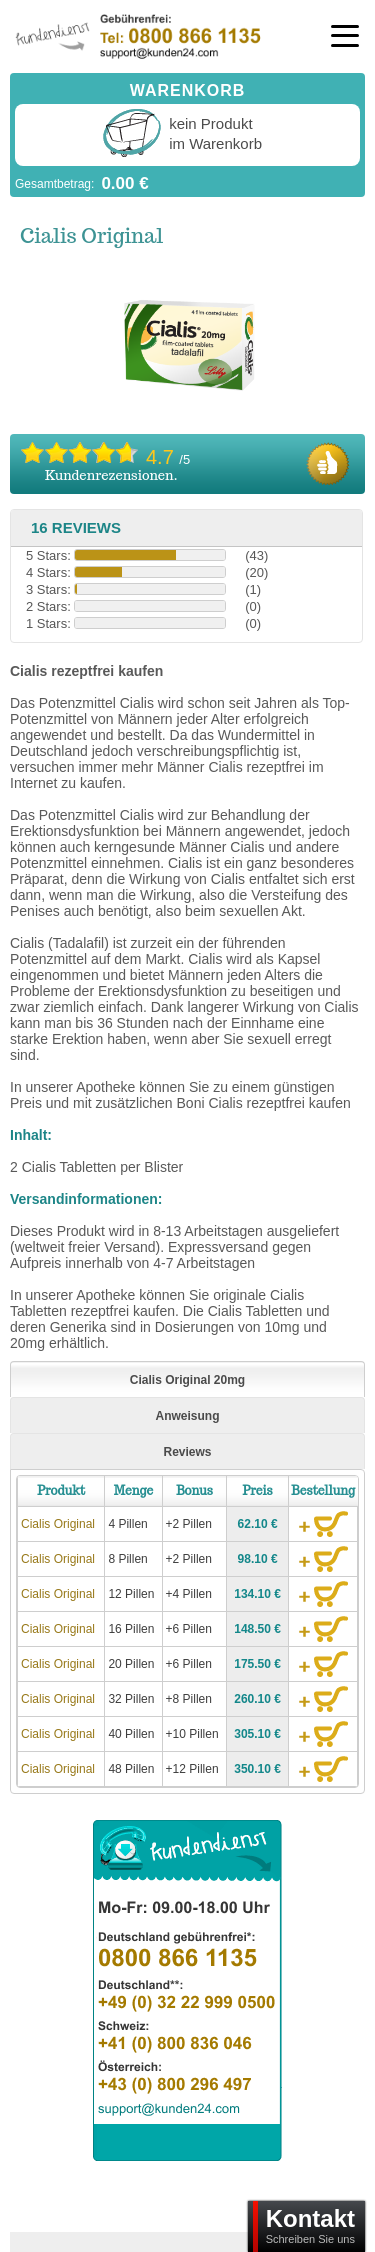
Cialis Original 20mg (187, 1380)
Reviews (187, 1452)
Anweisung (187, 1416)
